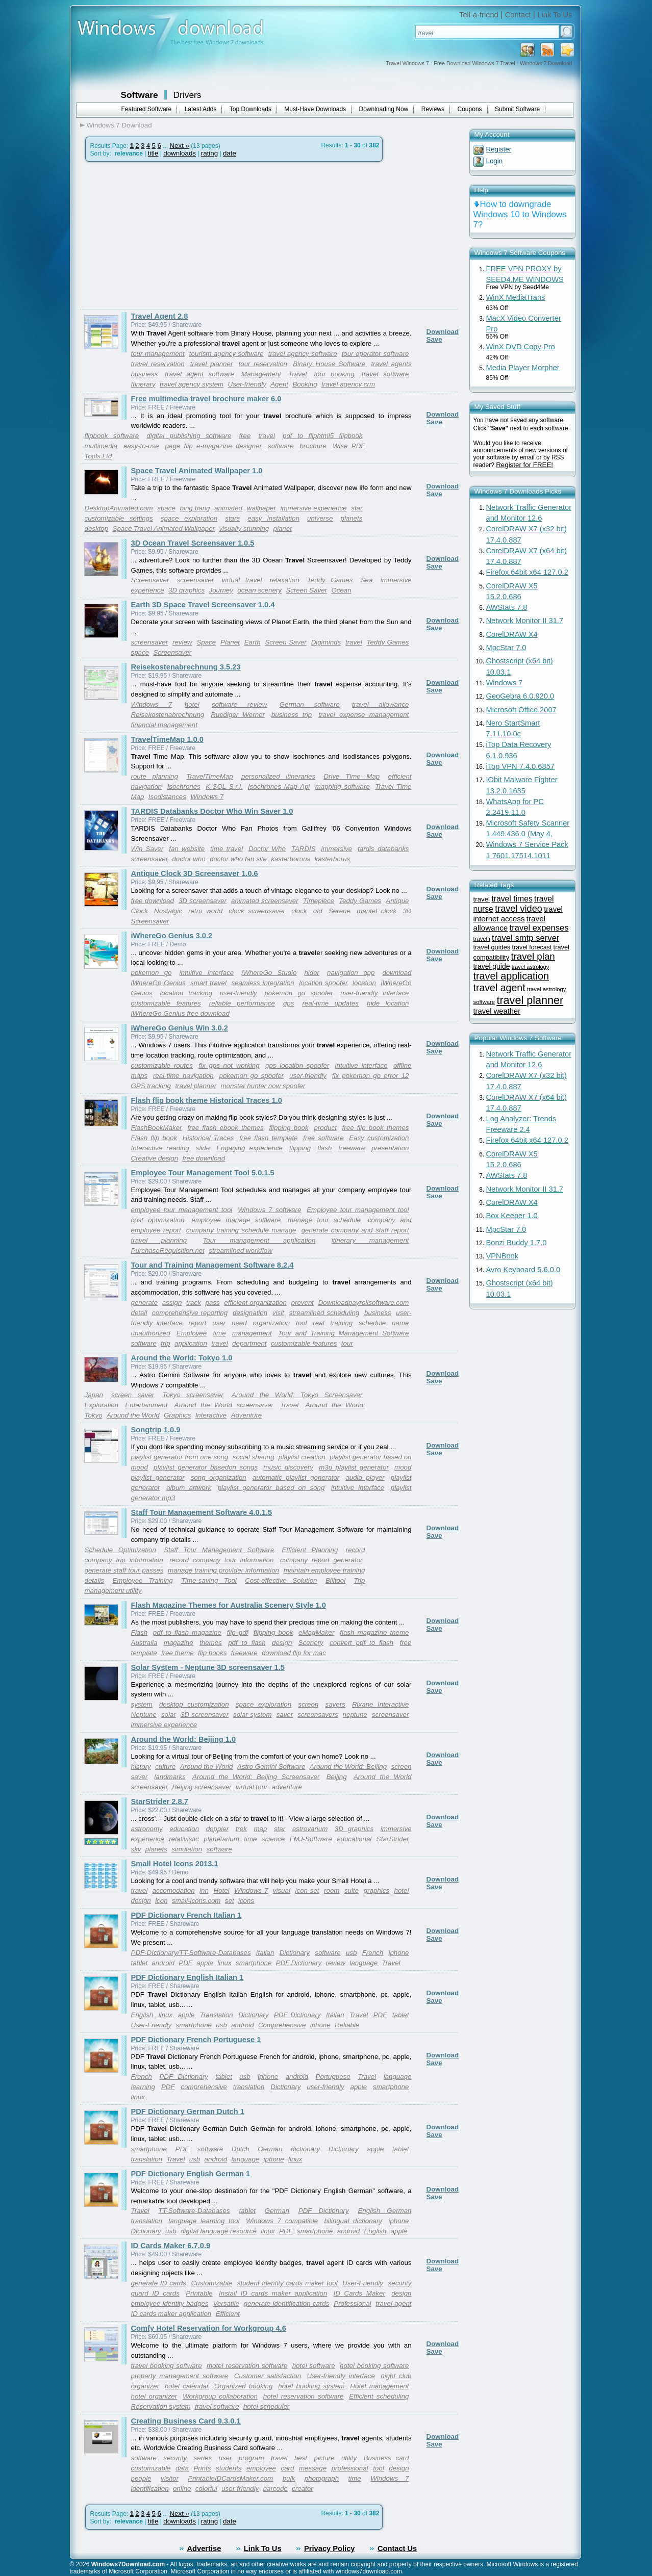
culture (165, 1766)
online (182, 2488)
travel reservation (158, 364)
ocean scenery (259, 590)
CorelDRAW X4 (512, 634)
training (341, 1323)
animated (228, 508)
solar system (252, 1714)
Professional (352, 2303)
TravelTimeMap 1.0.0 (167, 739)
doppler (217, 1829)
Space (206, 642)
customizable (151, 2468)
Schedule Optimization (120, 1550)
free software (323, 1138)
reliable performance (242, 1003)
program (251, 2458)
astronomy (147, 1829)
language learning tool (203, 2221)
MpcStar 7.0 (506, 647)
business (377, 1313)
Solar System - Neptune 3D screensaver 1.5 (208, 1667)
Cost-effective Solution (281, 1580)
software (280, 446)
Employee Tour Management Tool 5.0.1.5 (202, 1173)
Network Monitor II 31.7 (525, 620)
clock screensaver (257, 911)
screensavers (317, 1714)
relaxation (284, 580)
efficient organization (255, 1302)
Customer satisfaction (267, 2376)
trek (241, 1829)
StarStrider (393, 1839)
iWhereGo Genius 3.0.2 (172, 936)
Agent (279, 384)
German (270, 2149)
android (163, 1963)
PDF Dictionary (298, 1963)
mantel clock (376, 911)
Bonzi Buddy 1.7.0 (516, 1243)
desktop (97, 528)
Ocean (341, 590)
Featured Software (146, 109)
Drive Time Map (351, 776)
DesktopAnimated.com (119, 508)
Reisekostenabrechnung (168, 714)
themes (210, 1642)
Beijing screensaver (201, 1787)
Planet (230, 642)
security (175, 2458)
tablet (139, 1963)
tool (301, 1323)
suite (351, 1890)
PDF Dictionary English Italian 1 (187, 1977)
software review (239, 704)
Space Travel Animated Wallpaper (164, 528)
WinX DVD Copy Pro (520, 347)
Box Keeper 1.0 (512, 1216)
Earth (252, 642)
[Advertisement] (166, 235)
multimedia (101, 446)
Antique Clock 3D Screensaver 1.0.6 (194, 873)
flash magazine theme (374, 1632)
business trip (291, 714)
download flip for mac (294, 1653)
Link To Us (554, 15)
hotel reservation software (303, 2396)
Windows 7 (151, 704)
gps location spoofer (297, 1065)
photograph (322, 2478)
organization (271, 1323)
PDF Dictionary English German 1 (190, 2174)
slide (203, 1148)
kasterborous (290, 859)
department (249, 1343)
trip (165, 1343)
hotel (192, 704)
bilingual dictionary (353, 2221)
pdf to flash (246, 1642)
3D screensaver (203, 901)
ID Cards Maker (359, 2293)
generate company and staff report (355, 1230)
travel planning (159, 1240)
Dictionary (295, 1952)
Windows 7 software (269, 1210)
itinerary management (370, 1240)
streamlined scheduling (324, 1313)
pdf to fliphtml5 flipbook (322, 436)
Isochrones (183, 786)
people (141, 2478)
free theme (177, 1653)
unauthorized (150, 1333)
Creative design (155, 1158)
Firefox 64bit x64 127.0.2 (527, 572)
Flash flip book (154, 1138)
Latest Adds (201, 109)
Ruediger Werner (238, 714)
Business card (386, 2458)
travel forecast (532, 947)
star (356, 508)
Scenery (310, 1642)
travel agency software (302, 353)
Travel (297, 374)
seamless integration (262, 983)
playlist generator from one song (180, 1457)
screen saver (132, 1395)
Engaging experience (249, 1148)
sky (136, 1849)
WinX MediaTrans (515, 297)
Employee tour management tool (358, 1210)
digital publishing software (188, 436)
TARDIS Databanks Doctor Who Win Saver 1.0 (212, 811)
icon (161, 1900)
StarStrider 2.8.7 (159, 1801)
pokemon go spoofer (298, 993)
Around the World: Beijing (348, 1766)
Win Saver (147, 849)
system (142, 1704)
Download (443, 332)
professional (350, 2468)
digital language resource (219, 2231)
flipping (300, 1148)
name (400, 1323)
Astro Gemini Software (271, 1766)
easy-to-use (141, 446)
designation (250, 1313)
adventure (287, 1787)
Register (499, 149)
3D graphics (186, 590)
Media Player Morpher (523, 368)
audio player (364, 1477)
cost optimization (158, 1220)
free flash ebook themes (225, 1127)
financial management (164, 725)
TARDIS (303, 849)
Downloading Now (384, 109)
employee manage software (236, 1220)
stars (232, 518)
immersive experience (314, 508)
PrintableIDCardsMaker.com (230, 2478)
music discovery (288, 1467)
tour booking (334, 374)
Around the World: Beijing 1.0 (183, 1739)
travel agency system (191, 384)
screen (308, 1704)
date (229, 153)
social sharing (253, 1457)
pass (213, 1302)
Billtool (335, 1580)
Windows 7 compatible (282, 2221)
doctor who (188, 859)
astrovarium (310, 1829)
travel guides (492, 947)
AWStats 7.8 (507, 607)
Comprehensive (282, 2025)
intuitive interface (207, 972)
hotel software (313, 2365)
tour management (158, 353)
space (166, 508)
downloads (179, 153)
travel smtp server (525, 938)
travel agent (499, 987)
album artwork (188, 1487)
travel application (511, 976)
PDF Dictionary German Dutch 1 (187, 2111)
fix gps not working (228, 1065)
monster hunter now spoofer (262, 1086)
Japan (94, 1395)
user (218, 1323)
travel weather (497, 1011)
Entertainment (146, 1405)
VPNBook (502, 1256)
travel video (518, 909)
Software (139, 95)
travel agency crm (348, 384)
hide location (388, 1003)
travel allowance (380, 704)
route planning (154, 776)
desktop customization (194, 1704)
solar (168, 1714)
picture (324, 2458)
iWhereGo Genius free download (180, 1013)
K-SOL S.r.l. (224, 786)
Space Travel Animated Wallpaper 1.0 (197, 471)
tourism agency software (226, 353)
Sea (367, 580)
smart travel (208, 983)
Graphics (177, 1415)
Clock (139, 911)
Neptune (144, 1714)
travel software (385, 374)
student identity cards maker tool (287, 2283)
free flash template (268, 1138)
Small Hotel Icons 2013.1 (174, 1864)
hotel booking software (374, 2365)
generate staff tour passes (124, 1570)
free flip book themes (375, 1127)
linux (224, 1963)
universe (320, 518)
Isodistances (167, 797)
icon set (307, 1890)
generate (144, 1302)
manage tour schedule (324, 1220)
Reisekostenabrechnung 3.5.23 (186, 667)
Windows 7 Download (119, 125)
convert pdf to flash (361, 1642)
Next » (179, 145)
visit (278, 1313)
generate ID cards (158, 2283)
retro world (205, 911)
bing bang (195, 508)
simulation (186, 1849)
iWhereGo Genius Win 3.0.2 (179, 1028)
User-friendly (247, 384)
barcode (275, 2488)
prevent (302, 1302)
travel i (481, 939)
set (229, 1900)
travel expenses (539, 928)
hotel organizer (154, 2396)
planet (282, 528)
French (372, 1952)
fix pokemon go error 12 (370, 1075)
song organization (218, 1477)
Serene (339, 911)
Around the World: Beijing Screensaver (255, 1777)
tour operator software (375, 353)
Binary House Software (329, 364)
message (313, 2468)
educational (354, 1839)
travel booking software (166, 2365)
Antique (397, 901)
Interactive (211, 1415)
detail (139, 1313)
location (364, 983)
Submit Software (517, 109)
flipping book (288, 1127)
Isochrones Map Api (279, 786)
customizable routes (162, 1065)
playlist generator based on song (271, 1487)
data (182, 2468)
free (244, 436)
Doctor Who (267, 849)
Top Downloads (250, 109)
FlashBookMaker (156, 1127)
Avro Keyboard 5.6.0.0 (523, 1270)
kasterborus (332, 859)
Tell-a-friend (478, 15)
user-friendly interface (374, 993)
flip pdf (237, 1632)
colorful (206, 2488)
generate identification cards (287, 2303)
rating (209, 153)
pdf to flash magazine (187, 1632)
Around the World (133, 1415)
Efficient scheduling (379, 2396)
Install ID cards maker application (273, 2293)
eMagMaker (316, 1632)
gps (288, 1003)
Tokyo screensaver (193, 1395)
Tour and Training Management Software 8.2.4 (212, 1265)
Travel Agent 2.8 (159, 316)
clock (299, 911)
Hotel (221, 1890)
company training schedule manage (241, 1230)
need (239, 1323)
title (153, 153)
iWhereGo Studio (268, 972)
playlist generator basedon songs (206, 1467)
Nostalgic (168, 911)
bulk (289, 2478)
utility (349, 2458)
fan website (187, 849)
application (190, 1343)
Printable (199, 2293)
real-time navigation (183, 1075)
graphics (376, 1890)
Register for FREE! (524, 465)
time (219, 1333)
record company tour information (221, 1560)
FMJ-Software (311, 1839)
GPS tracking (151, 1086)
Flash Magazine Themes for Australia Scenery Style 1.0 (228, 1605)
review (182, 642)
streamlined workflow (240, 1250)
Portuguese (333, 2076)
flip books (212, 1653)
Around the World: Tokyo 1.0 (182, 1358)
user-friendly (238, 993)
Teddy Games (330, 580)
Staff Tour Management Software (219, 1550)
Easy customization (379, 1138)
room (331, 1890)
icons (246, 1900)
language (363, 1963)
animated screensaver (264, 901)
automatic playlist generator (296, 1477)
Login (494, 161)
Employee (192, 1333)
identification (150, 2488)
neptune (355, 1714)
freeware (351, 1148)
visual (281, 1890)
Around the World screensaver (224, 1405)
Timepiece (318, 901)
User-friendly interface (341, 2376)
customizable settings (119, 518)
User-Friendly (151, 2025)
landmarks (169, 1777)
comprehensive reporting (190, 1313)
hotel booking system (311, 2386)
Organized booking (243, 2386)
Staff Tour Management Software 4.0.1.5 (201, 1512)
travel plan (533, 956)
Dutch (240, 2149)
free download (152, 901)
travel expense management (363, 714)
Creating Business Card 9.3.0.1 (186, 2421)
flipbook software (112, 436)
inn (204, 1890)
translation (249, 2087)
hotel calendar (187, 2386)
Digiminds (326, 642)
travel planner (211, 364)
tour (347, 1343)
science (273, 1839)
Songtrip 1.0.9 (156, 1430)
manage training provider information (223, 1570)
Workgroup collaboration (220, 2396)
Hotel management (379, 2386)
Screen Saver (306, 590)
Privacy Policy (329, 2548)
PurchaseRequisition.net (168, 1250)
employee (261, 2468)
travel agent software (199, 374)
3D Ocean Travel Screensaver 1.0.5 (193, 543)
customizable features (166, 1003)
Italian (265, 1952)
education (184, 1829)
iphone (398, 1952)
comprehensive (204, 2087)
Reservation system (161, 2406)
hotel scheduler (266, 2406)
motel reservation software (247, 2365)
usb (351, 1952)
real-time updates (330, 1003)
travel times (511, 898)
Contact (518, 15)
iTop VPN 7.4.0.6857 (520, 766)
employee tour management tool (182, 1210)
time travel (226, 849)
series (203, 2458)
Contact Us (397, 2548)
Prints (202, 2468)
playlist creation (302, 1457)
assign (172, 1302)
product (325, 1127)
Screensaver (150, 580)
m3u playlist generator (354, 1467)
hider (311, 972)
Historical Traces (208, 1138)
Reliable (347, 2025)
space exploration (189, 518)
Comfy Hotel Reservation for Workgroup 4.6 (208, 2328)
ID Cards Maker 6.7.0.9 (171, 2246)
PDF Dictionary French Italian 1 (186, 1915)
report (198, 1323)
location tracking (186, 993)
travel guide (491, 966)
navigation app (350, 972)
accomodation (174, 1890)
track (193, 1302)
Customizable (212, 2283)
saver (285, 1714)
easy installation (273, 518)
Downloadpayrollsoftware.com (363, 1302)
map (260, 1829)
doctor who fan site (238, 859)
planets (352, 518)
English (142, 2015)
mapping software (342, 786)
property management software (180, 2376)
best (300, 2458)
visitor (170, 2478)
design (282, 1642)
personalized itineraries (278, 776)
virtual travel (242, 580)
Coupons (470, 109)
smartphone (253, 1963)
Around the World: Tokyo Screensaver (297, 1395)
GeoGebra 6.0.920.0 (520, 696)
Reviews (432, 109)
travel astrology (530, 967)
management (252, 1333)
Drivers (187, 95)
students (228, 2468)
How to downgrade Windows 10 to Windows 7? (520, 214)
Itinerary (143, 384)
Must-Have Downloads (315, 109)
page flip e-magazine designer (213, 446)
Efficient (228, 2313)
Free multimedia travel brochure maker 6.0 (206, 399)
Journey (221, 590)
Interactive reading (160, 1148)
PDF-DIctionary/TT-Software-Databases (191, 1952)
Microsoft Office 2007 (521, 710)
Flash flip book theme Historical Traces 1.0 (206, 1100)
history (141, 1766)
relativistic (184, 1839)
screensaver (195, 580)
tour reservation (263, 364)
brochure (313, 446)
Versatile (226, 2303)
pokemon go (151, 972)
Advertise (204, 2548)
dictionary (305, 2149)
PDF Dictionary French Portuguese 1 (196, 2040)
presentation (390, 1148)
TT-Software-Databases (194, 2210)
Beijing (337, 1777)
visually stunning (244, 528)
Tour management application (259, 1240)
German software (310, 704)
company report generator (321, 1560)
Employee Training (142, 1580)
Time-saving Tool (209, 1580)
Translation (216, 2015)
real (318, 1323)
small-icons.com (196, 1900)
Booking (304, 384)
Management (261, 374)
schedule (372, 1323)
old (317, 911)
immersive (337, 849)
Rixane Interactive (380, 1704)
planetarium (221, 1839)
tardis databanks (383, 849)
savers (335, 1704)
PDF (185, 1963)
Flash (139, 1632)
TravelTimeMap (209, 776)
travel (266, 436)
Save (434, 339)
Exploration (102, 1405)
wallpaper (261, 508)
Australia (144, 1642)
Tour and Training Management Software (343, 1333)
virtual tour (251, 1787)
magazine (178, 1642)
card (287, 2468)
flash (324, 1148)
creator (302, 2488)
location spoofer (323, 983)
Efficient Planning (310, 1550)
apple (204, 1963)
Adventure (246, 1415)
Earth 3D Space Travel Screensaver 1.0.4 (203, 605)
